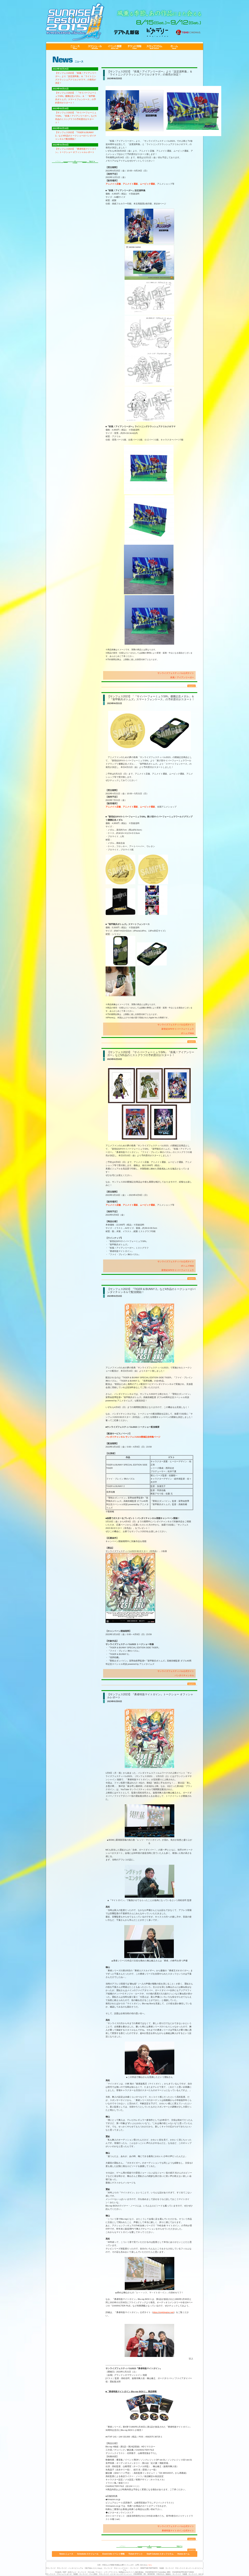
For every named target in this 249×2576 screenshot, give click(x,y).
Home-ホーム (174, 46)
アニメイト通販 (130, 1205)
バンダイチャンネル (184, 1675)
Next (93, 162)
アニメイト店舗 (113, 1205)
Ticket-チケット (134, 46)
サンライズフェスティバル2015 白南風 (75, 21)
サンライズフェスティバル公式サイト (175, 673)
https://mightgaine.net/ (163, 2312)
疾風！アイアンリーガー (182, 677)
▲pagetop (191, 2550)
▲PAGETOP (191, 686)
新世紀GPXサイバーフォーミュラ (177, 1029)
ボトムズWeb (187, 1033)
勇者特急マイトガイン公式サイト (178, 2530)
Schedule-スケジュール (95, 46)
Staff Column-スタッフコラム (154, 46)
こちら (149, 2565)
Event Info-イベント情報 (115, 46)
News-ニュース (75, 46)
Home (75, 162)
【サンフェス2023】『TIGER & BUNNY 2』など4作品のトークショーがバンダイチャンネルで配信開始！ (75, 135)
